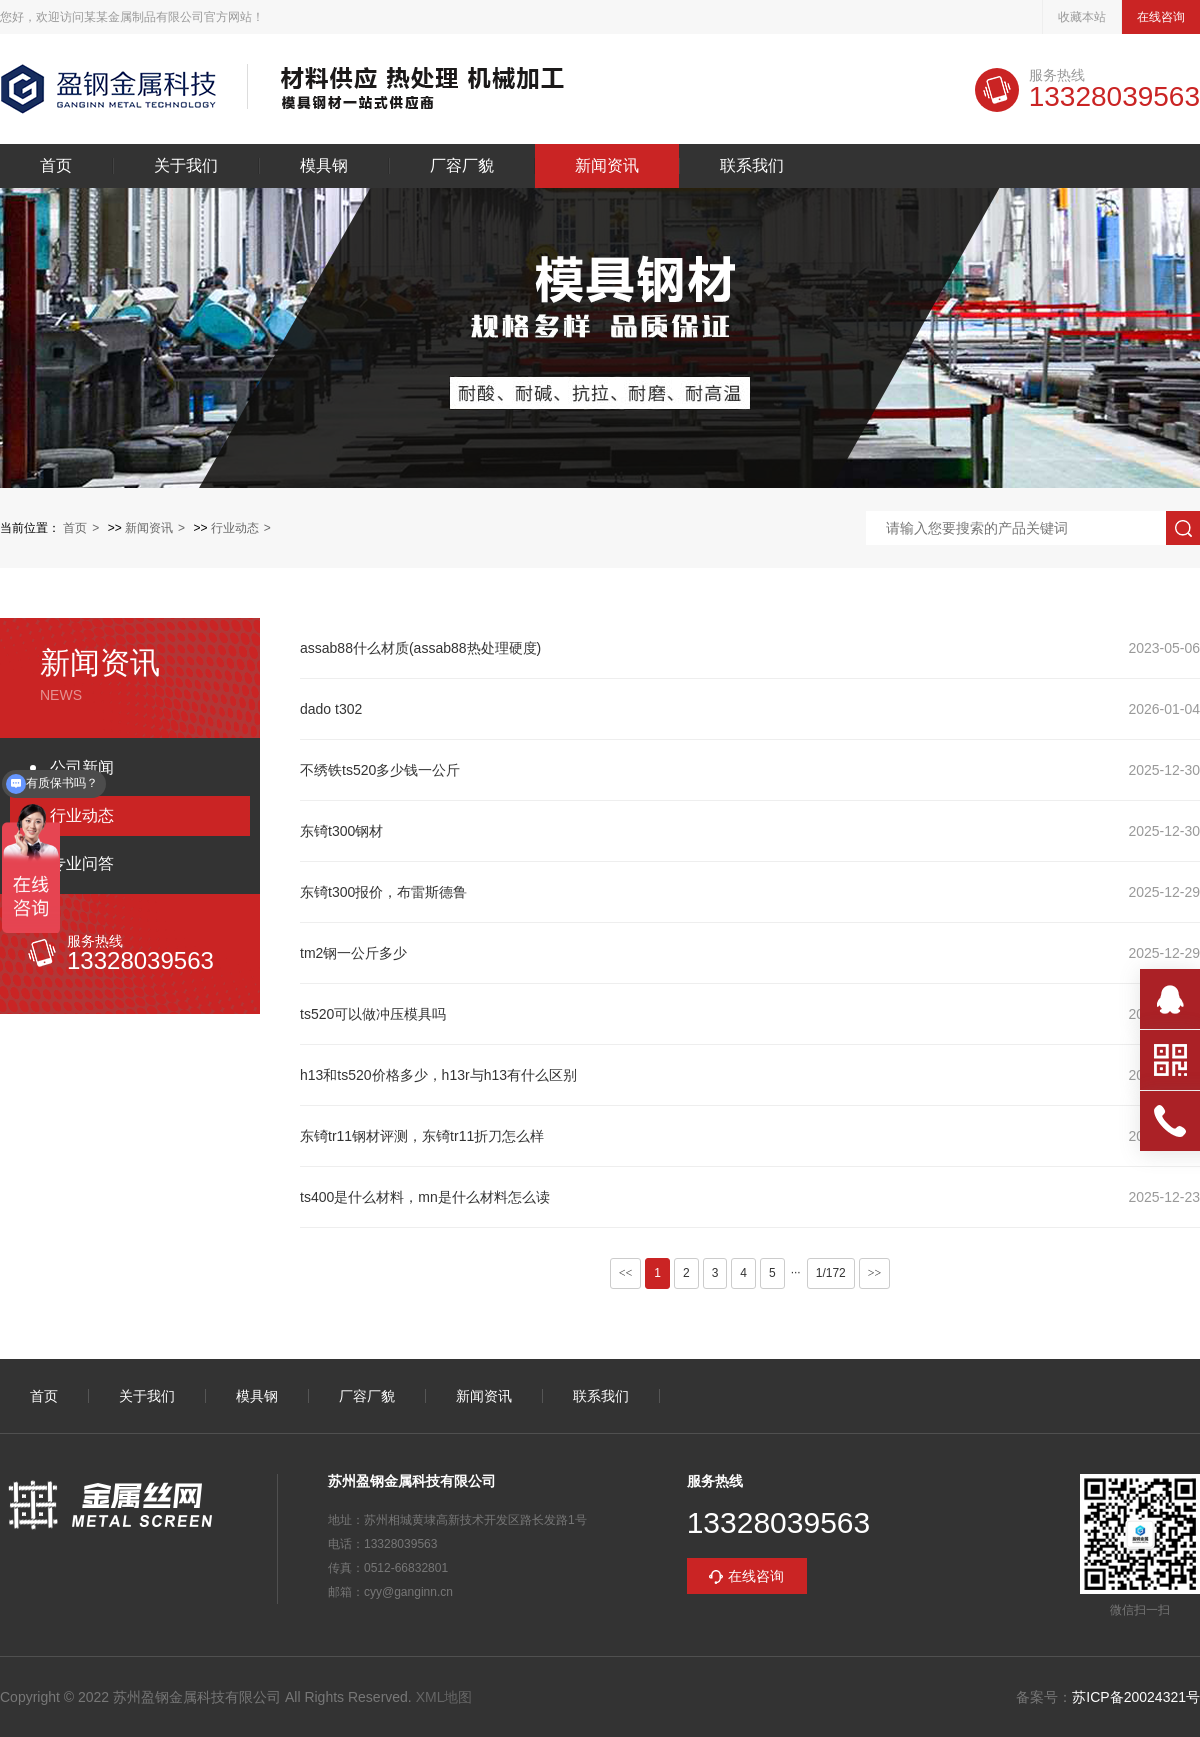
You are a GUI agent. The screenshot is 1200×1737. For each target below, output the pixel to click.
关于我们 (186, 166)
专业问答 (82, 863)
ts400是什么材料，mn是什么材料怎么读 (425, 1197)
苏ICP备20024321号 (1136, 1697)
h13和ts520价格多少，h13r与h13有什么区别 (438, 1075)
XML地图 (444, 1697)
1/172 (831, 1273)
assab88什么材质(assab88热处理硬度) (420, 648)
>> (875, 1273)
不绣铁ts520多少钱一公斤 (380, 770)
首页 (56, 166)
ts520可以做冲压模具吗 (373, 1014)
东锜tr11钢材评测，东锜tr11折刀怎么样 (422, 1136)
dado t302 (331, 709)
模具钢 (324, 166)
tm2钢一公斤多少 (353, 953)
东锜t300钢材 (341, 831)
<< (626, 1273)
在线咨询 (1161, 17)
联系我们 (752, 166)
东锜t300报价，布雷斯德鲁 (383, 892)
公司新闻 (82, 767)
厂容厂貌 (462, 166)
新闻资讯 (607, 166)
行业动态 (235, 528)
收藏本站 (1082, 17)
